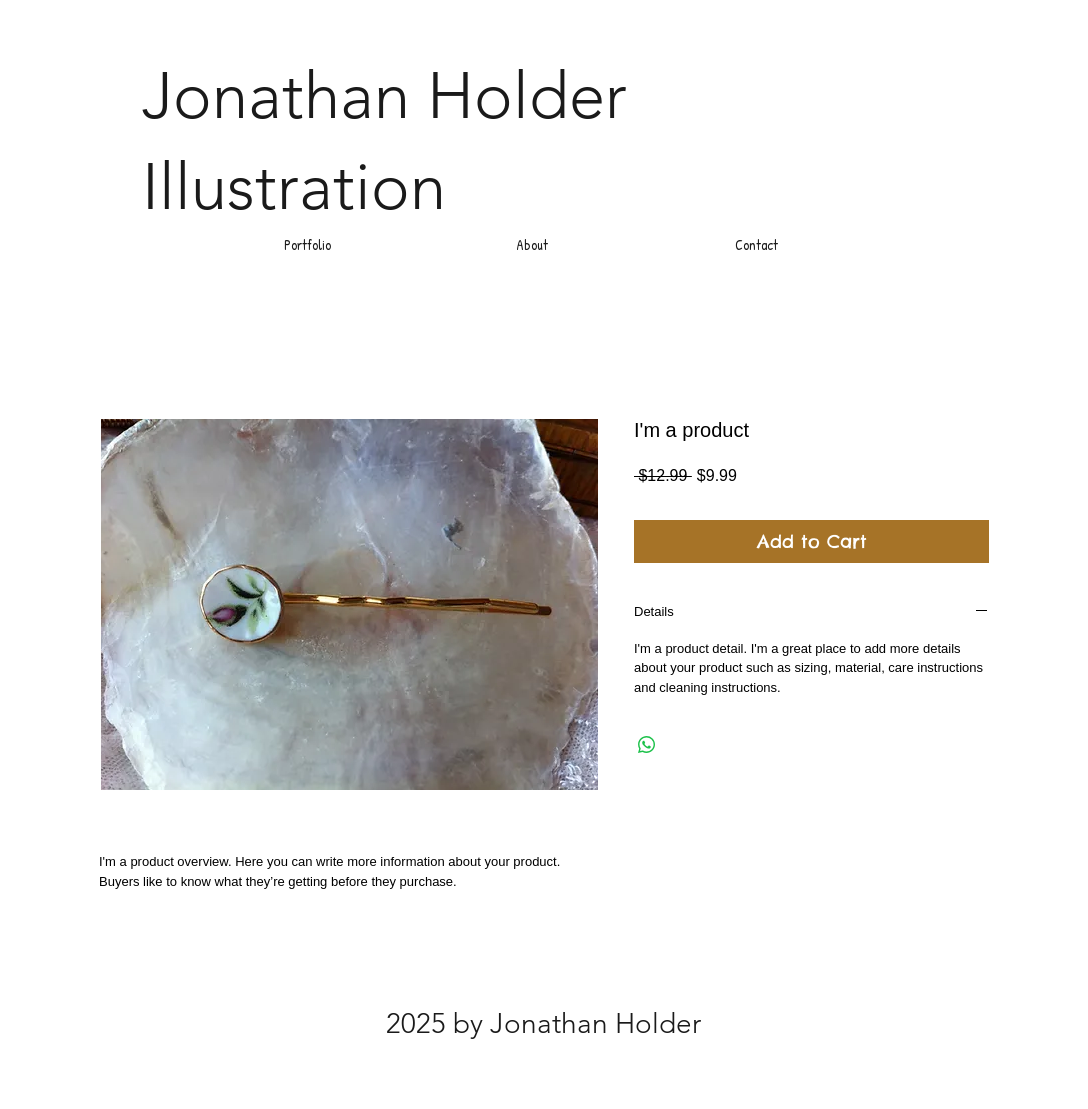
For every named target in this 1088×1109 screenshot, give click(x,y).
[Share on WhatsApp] (647, 745)
